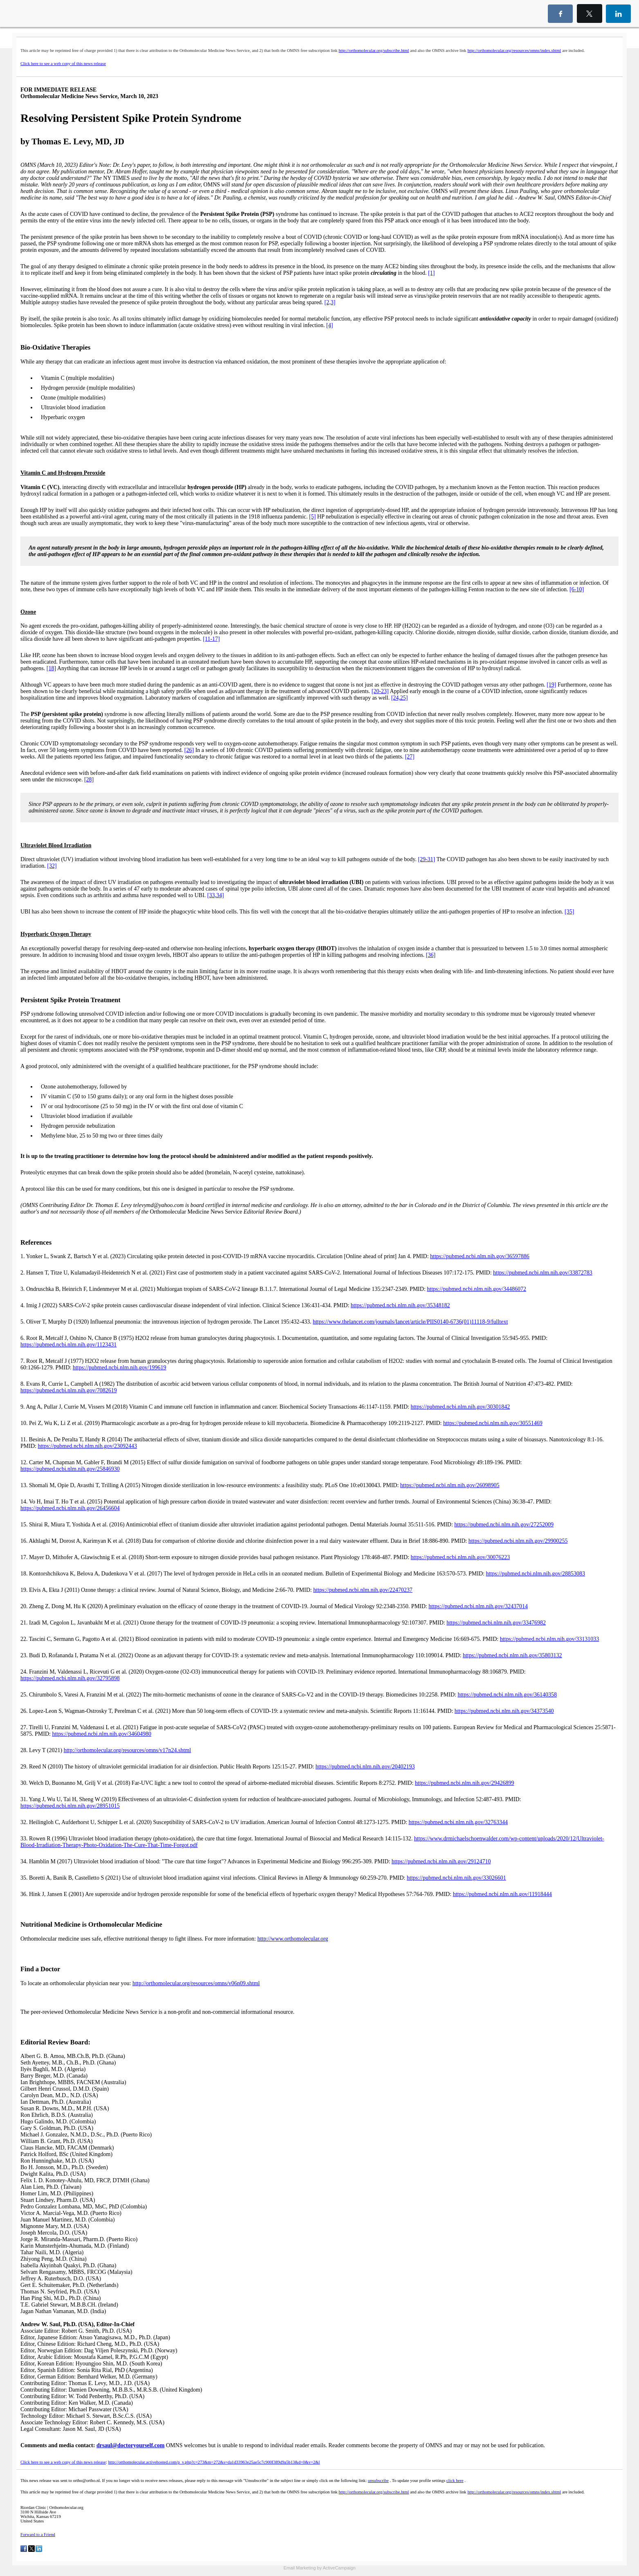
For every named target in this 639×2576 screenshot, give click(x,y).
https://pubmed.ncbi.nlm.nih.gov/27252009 (504, 1524)
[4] (329, 325)
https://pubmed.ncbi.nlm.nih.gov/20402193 (365, 1767)
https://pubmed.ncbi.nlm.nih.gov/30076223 (460, 1557)
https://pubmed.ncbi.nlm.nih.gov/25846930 (70, 1469)
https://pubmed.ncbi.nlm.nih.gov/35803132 (512, 1655)
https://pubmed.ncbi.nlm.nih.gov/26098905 (450, 1485)
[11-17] (211, 639)
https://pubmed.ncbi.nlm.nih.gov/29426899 (464, 1783)
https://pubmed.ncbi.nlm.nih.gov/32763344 (458, 1822)
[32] (51, 866)
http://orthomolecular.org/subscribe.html (374, 50)
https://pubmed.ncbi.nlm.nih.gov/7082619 (68, 1390)
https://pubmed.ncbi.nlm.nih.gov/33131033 (549, 1639)
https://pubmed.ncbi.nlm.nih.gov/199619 (119, 1367)
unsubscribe (378, 2480)
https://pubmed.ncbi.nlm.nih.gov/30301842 (460, 1407)
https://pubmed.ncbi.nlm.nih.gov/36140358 (507, 1695)
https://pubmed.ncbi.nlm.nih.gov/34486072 (476, 1289)
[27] (409, 757)
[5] (312, 517)
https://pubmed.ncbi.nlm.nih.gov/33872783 (542, 1273)
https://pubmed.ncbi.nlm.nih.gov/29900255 (518, 1541)
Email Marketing (299, 2567)
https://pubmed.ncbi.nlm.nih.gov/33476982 (496, 1623)
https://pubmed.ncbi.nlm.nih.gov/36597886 (479, 1256)
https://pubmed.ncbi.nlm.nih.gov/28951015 (70, 1806)
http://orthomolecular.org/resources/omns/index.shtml (514, 50)
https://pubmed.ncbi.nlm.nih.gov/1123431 (68, 1345)
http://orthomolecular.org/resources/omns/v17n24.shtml (127, 1750)
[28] (89, 779)
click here (455, 2480)
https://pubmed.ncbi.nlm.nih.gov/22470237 (363, 1590)
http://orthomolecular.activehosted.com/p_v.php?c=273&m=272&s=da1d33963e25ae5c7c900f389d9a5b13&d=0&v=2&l (214, 2462)
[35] (569, 912)
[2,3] (330, 302)
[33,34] (215, 895)
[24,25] (399, 698)
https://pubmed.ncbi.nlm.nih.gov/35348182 (400, 1305)
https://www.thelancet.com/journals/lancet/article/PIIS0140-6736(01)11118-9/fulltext (410, 1322)
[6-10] (576, 589)
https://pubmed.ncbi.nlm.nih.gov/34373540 (504, 1711)
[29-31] (426, 859)
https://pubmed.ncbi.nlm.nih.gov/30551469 (493, 1423)
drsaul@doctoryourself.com (130, 2445)
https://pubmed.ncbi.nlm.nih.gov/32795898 (70, 1678)
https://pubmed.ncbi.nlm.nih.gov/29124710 (441, 1861)
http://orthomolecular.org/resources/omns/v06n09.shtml (196, 1983)
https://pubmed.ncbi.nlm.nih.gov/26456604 (70, 1508)
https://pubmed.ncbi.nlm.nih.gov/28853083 (535, 1574)
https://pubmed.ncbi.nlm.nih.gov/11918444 (502, 1894)
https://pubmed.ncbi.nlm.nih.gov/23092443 (87, 1446)
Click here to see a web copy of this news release (63, 63)
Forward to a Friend (37, 2534)
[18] (51, 668)
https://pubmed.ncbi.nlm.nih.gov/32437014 (478, 1606)
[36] (430, 955)
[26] (189, 750)
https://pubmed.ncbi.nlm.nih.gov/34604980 (101, 1734)
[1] (431, 273)
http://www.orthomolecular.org (292, 1939)
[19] (551, 685)
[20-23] (380, 691)
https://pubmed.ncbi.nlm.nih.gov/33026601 (456, 1878)
